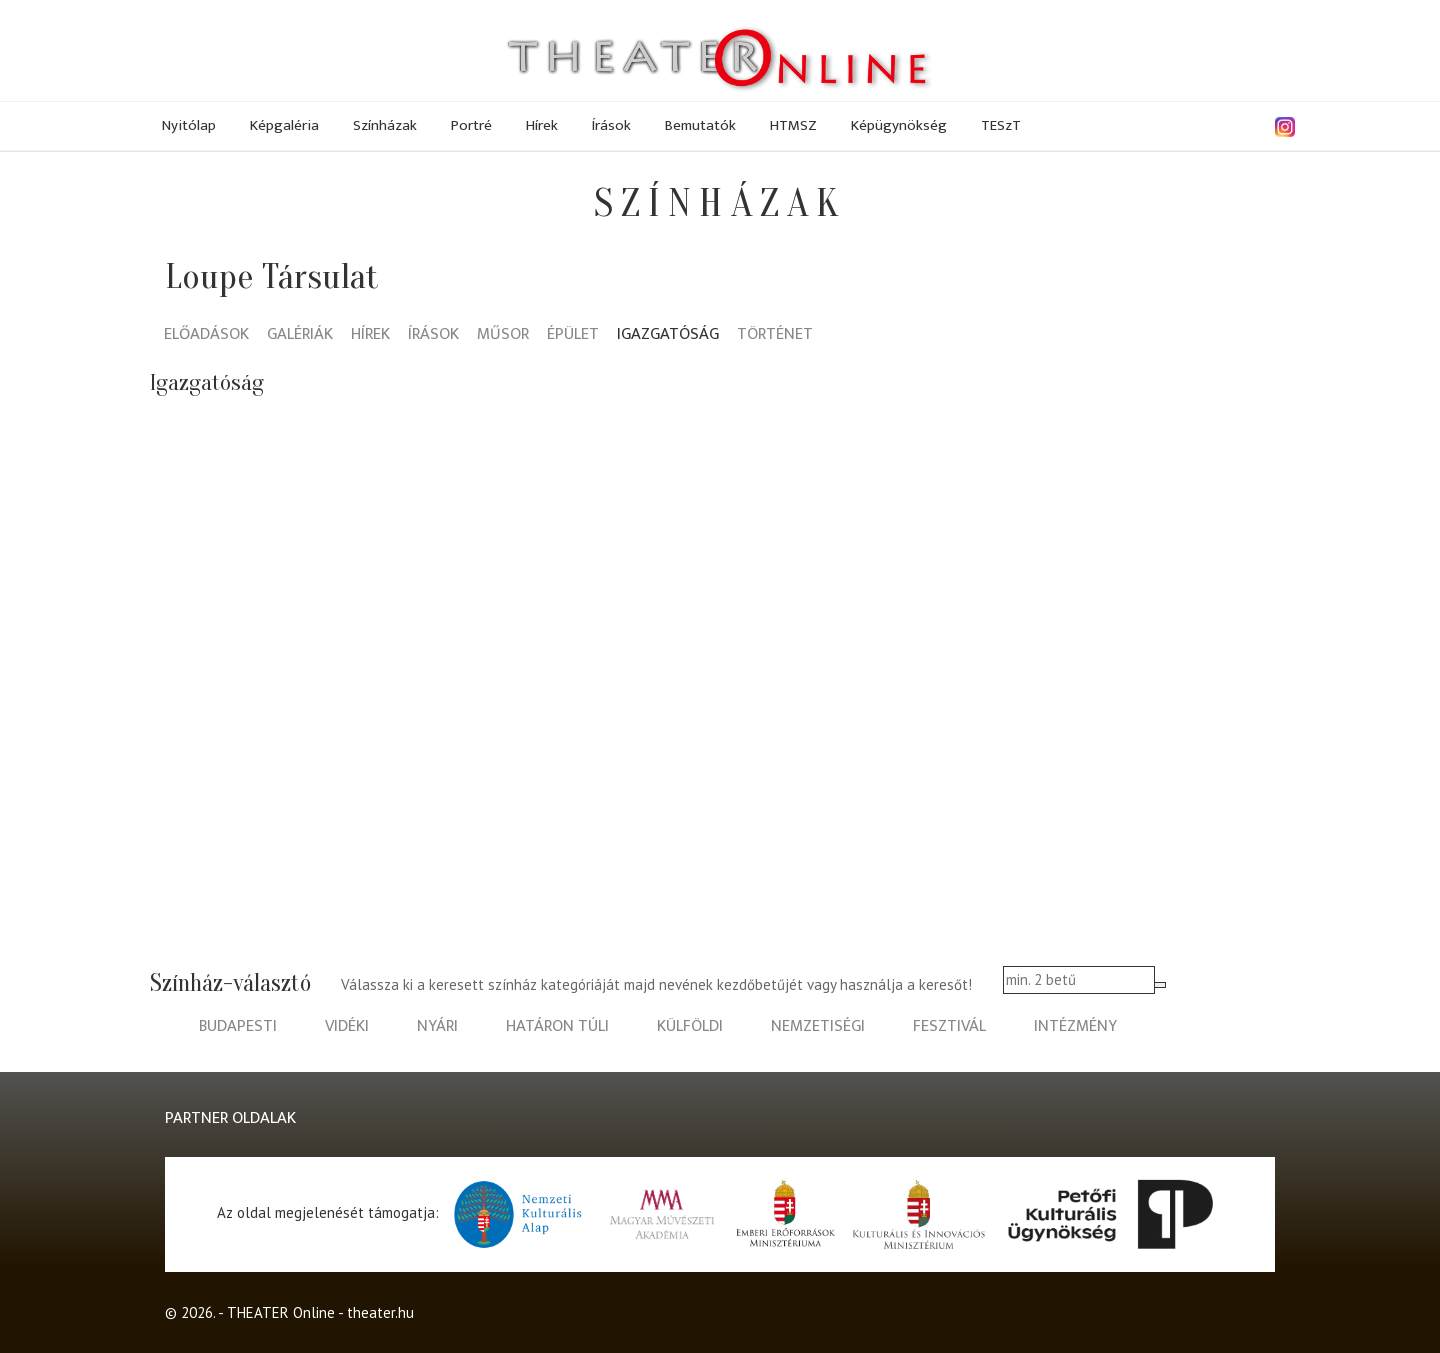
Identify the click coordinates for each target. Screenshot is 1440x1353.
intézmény (1075, 1026)
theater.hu (380, 1312)
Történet (775, 335)
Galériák (300, 335)
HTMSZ (793, 125)
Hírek (542, 125)
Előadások (206, 335)
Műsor (503, 335)
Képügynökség (899, 125)
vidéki (347, 1026)
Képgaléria (284, 125)
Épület (573, 335)
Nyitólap (189, 125)
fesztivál (949, 1026)
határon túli (557, 1026)
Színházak (385, 125)
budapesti (238, 1026)
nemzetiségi (818, 1026)
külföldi (690, 1026)
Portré (471, 125)
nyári (437, 1026)
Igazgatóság (668, 335)
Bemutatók (700, 125)
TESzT (1001, 125)
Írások (611, 125)
